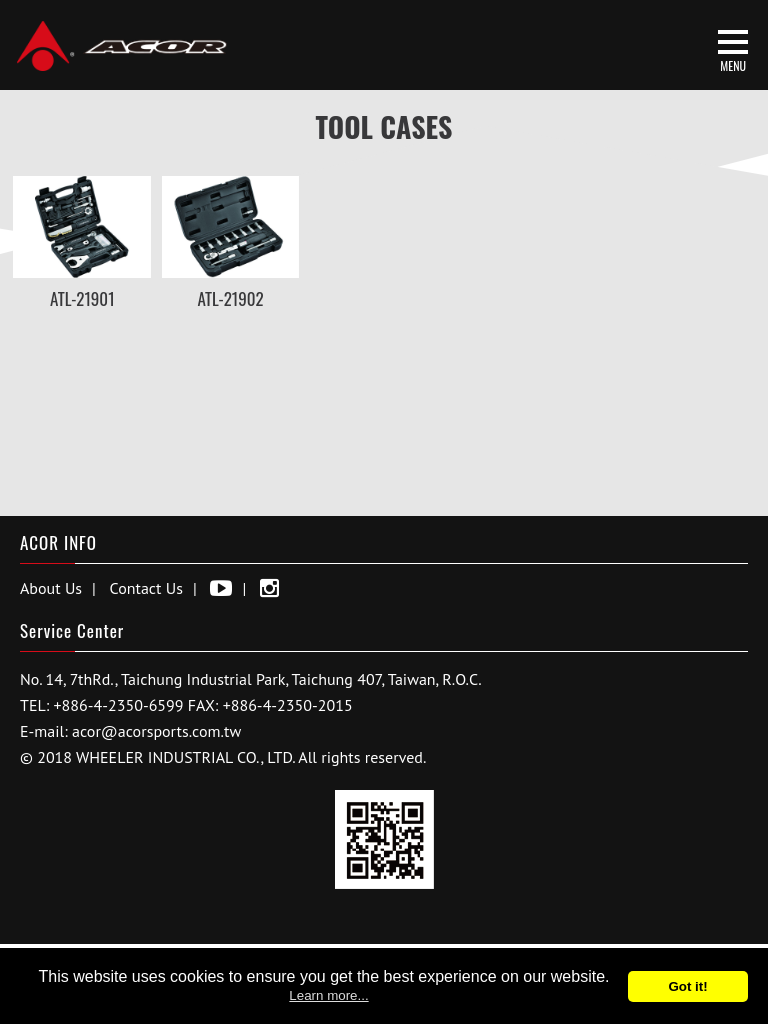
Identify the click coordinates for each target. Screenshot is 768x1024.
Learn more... (328, 995)
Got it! (687, 986)
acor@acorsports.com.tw (156, 731)
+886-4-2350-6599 (119, 705)
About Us (51, 588)
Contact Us (146, 588)
